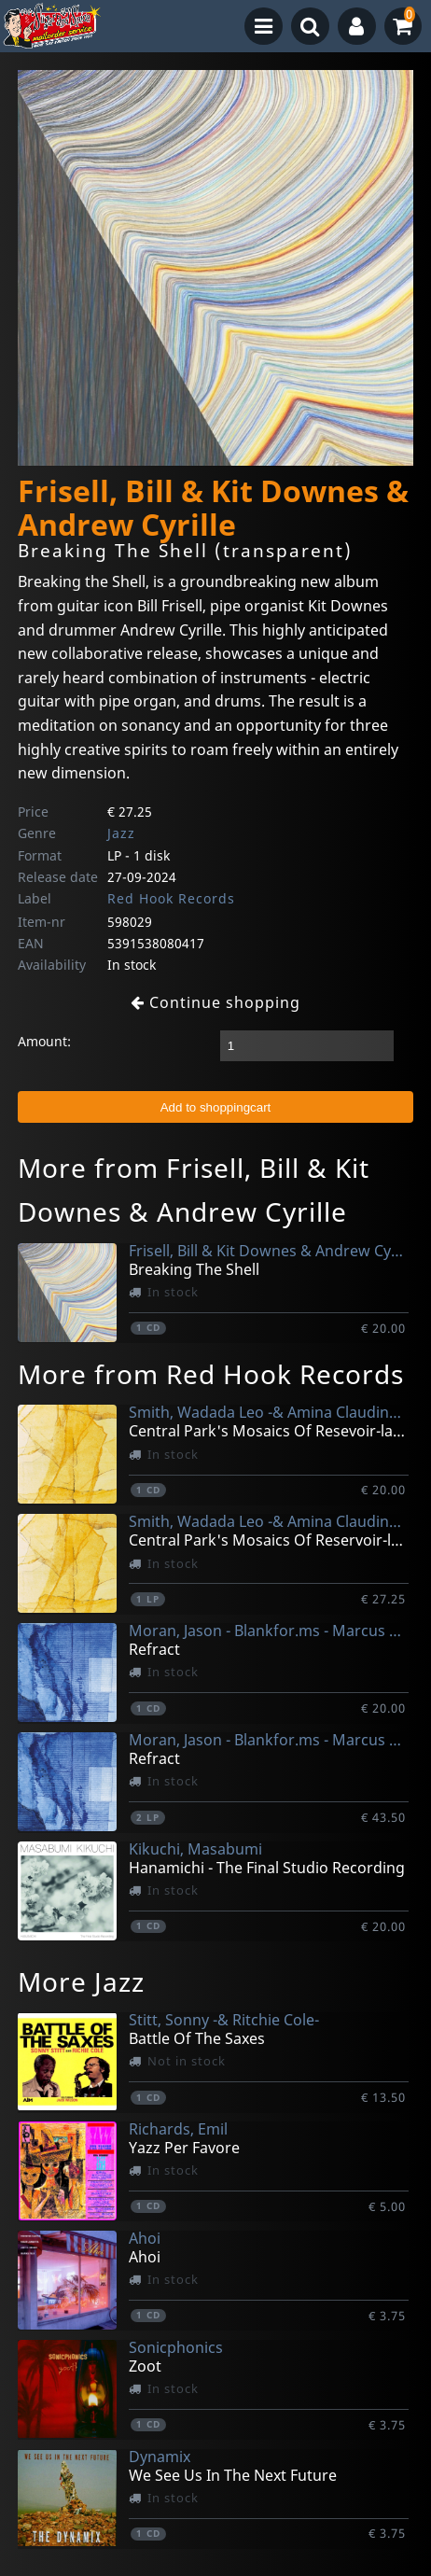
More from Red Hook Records (211, 1374)
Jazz (121, 833)
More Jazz (81, 1981)
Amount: (44, 1041)
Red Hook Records (171, 898)
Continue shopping (215, 1002)
